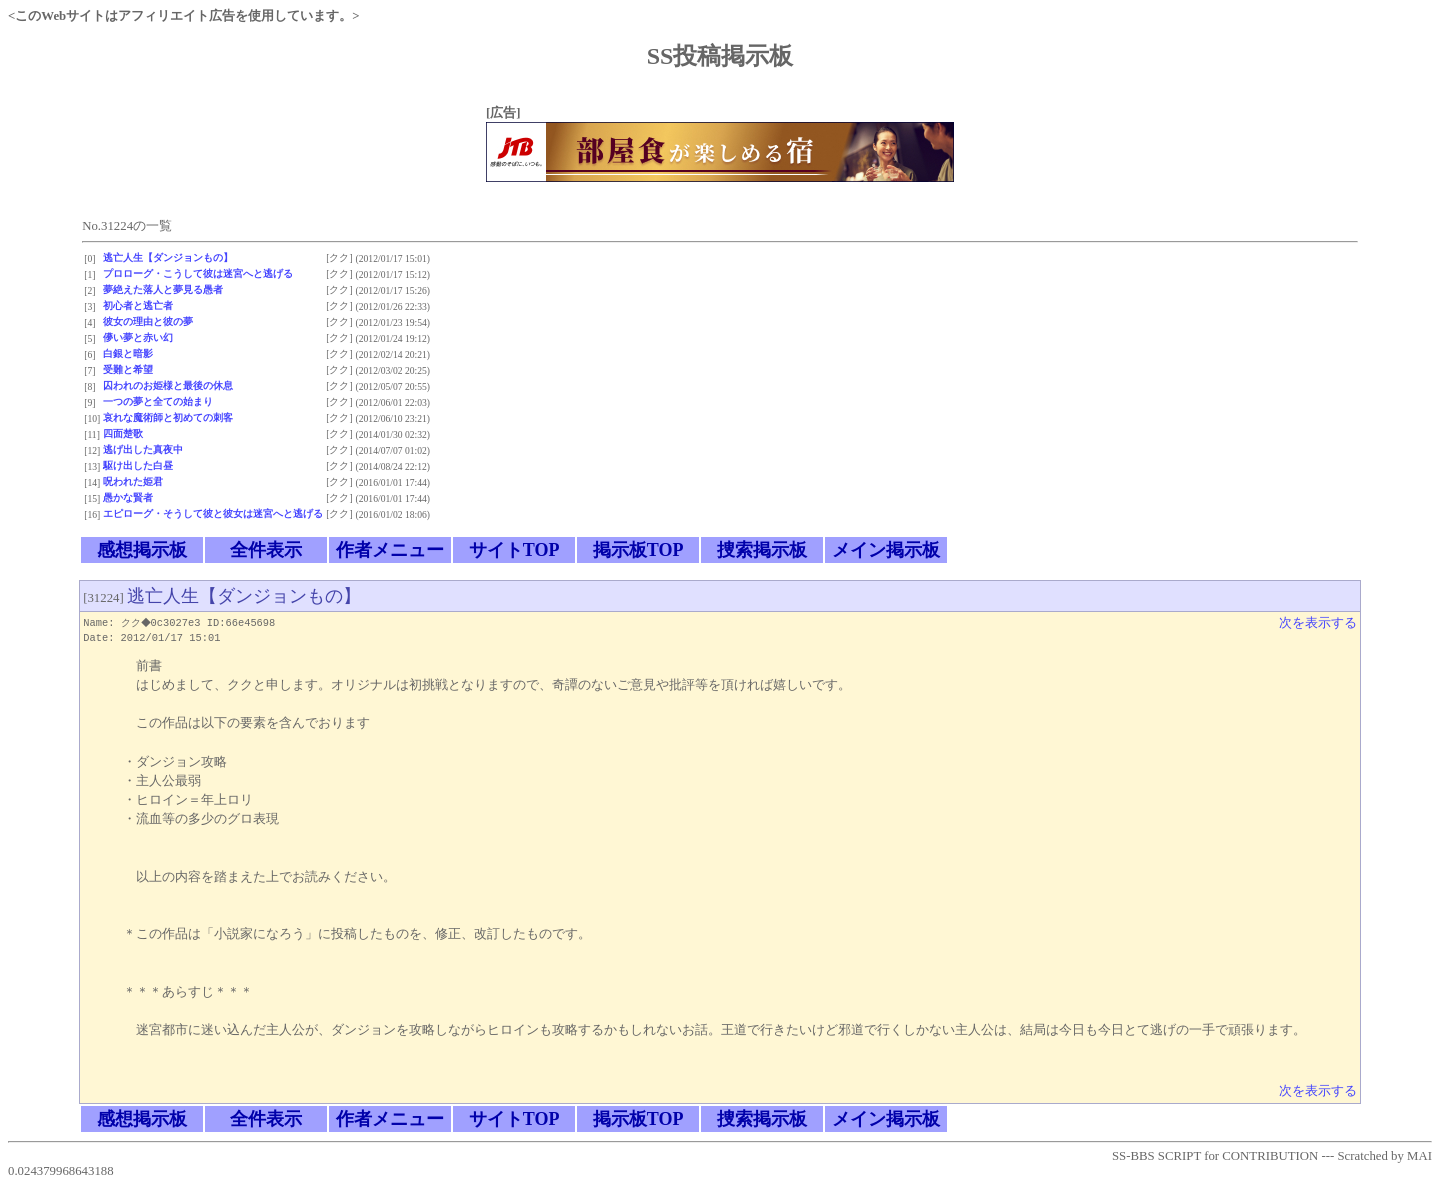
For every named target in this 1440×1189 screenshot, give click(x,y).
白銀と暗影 (128, 353)
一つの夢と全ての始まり (158, 401)
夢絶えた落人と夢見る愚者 (163, 289)
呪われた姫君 (133, 481)
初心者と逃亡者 (138, 305)
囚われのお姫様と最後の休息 (168, 385)
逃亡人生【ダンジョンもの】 (168, 257)
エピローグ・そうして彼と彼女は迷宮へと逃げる (213, 513)
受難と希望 (128, 369)
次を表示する (1318, 623)
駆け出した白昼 (138, 465)
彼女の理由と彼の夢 (148, 321)
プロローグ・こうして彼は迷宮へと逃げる (198, 273)
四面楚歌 (123, 433)
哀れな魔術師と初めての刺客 (168, 417)
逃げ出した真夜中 (143, 449)
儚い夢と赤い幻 (138, 337)
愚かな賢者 (128, 497)
